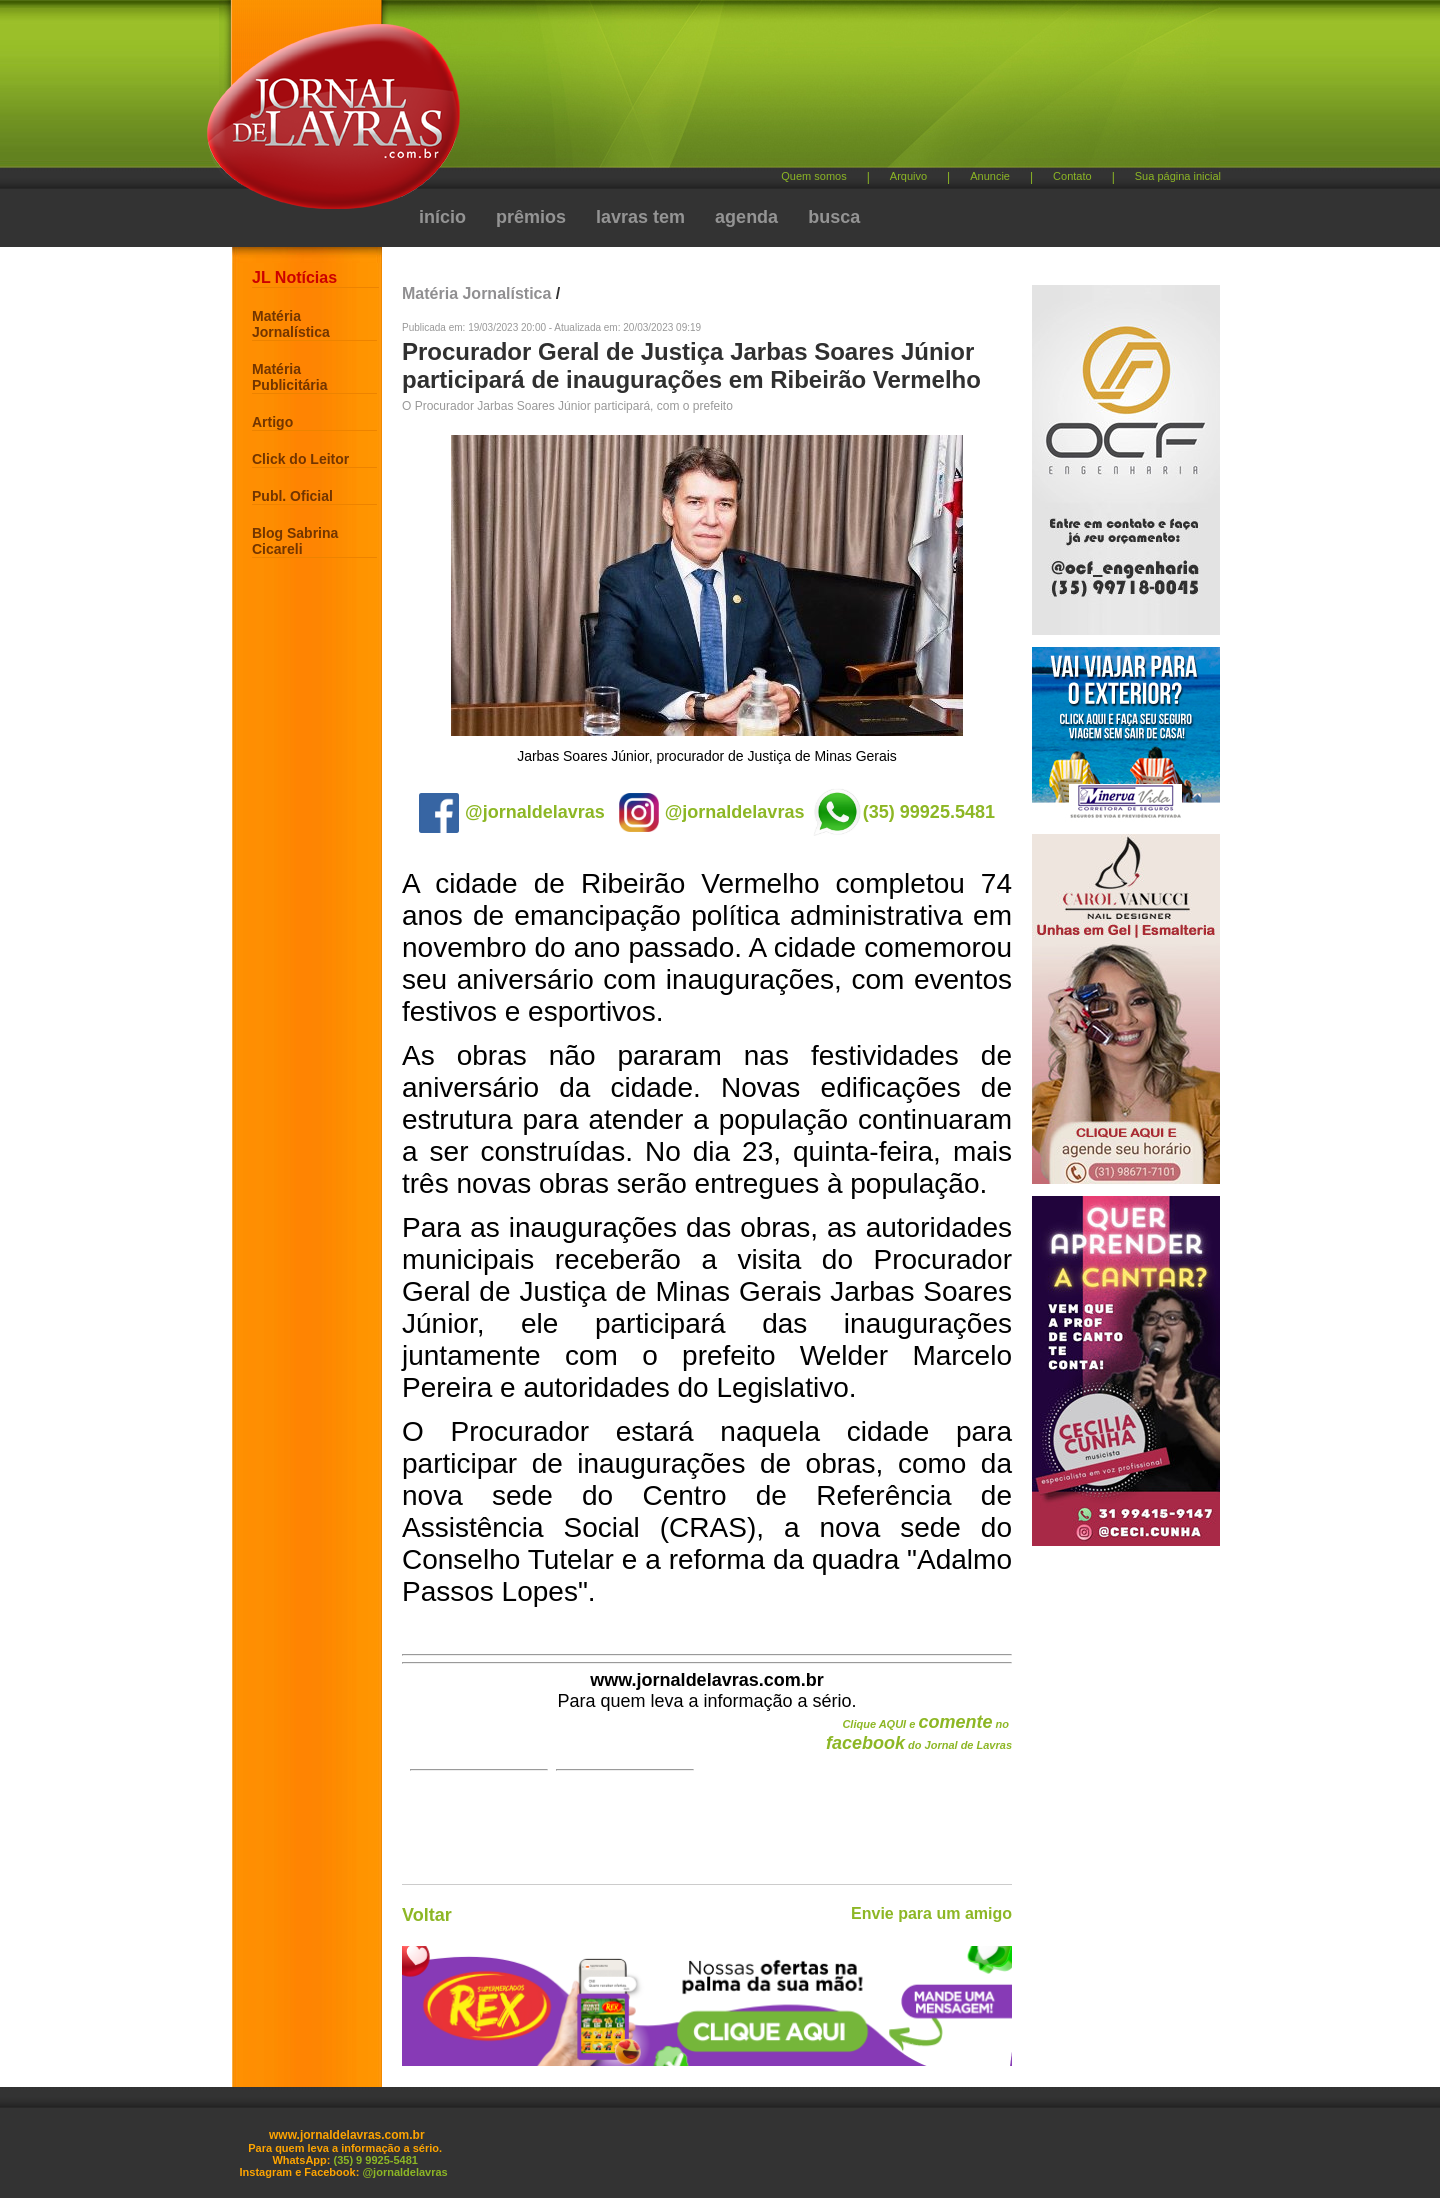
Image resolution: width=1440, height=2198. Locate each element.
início (442, 217)
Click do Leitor (300, 459)
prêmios (531, 217)
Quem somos (813, 176)
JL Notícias (294, 277)
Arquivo (908, 176)
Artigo (272, 422)
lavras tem (640, 217)
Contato (1072, 176)
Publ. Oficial (292, 496)
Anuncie (990, 176)
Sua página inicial (1178, 176)
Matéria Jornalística (291, 324)
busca (834, 217)
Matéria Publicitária (289, 377)
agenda (746, 217)
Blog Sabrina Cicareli (295, 541)
